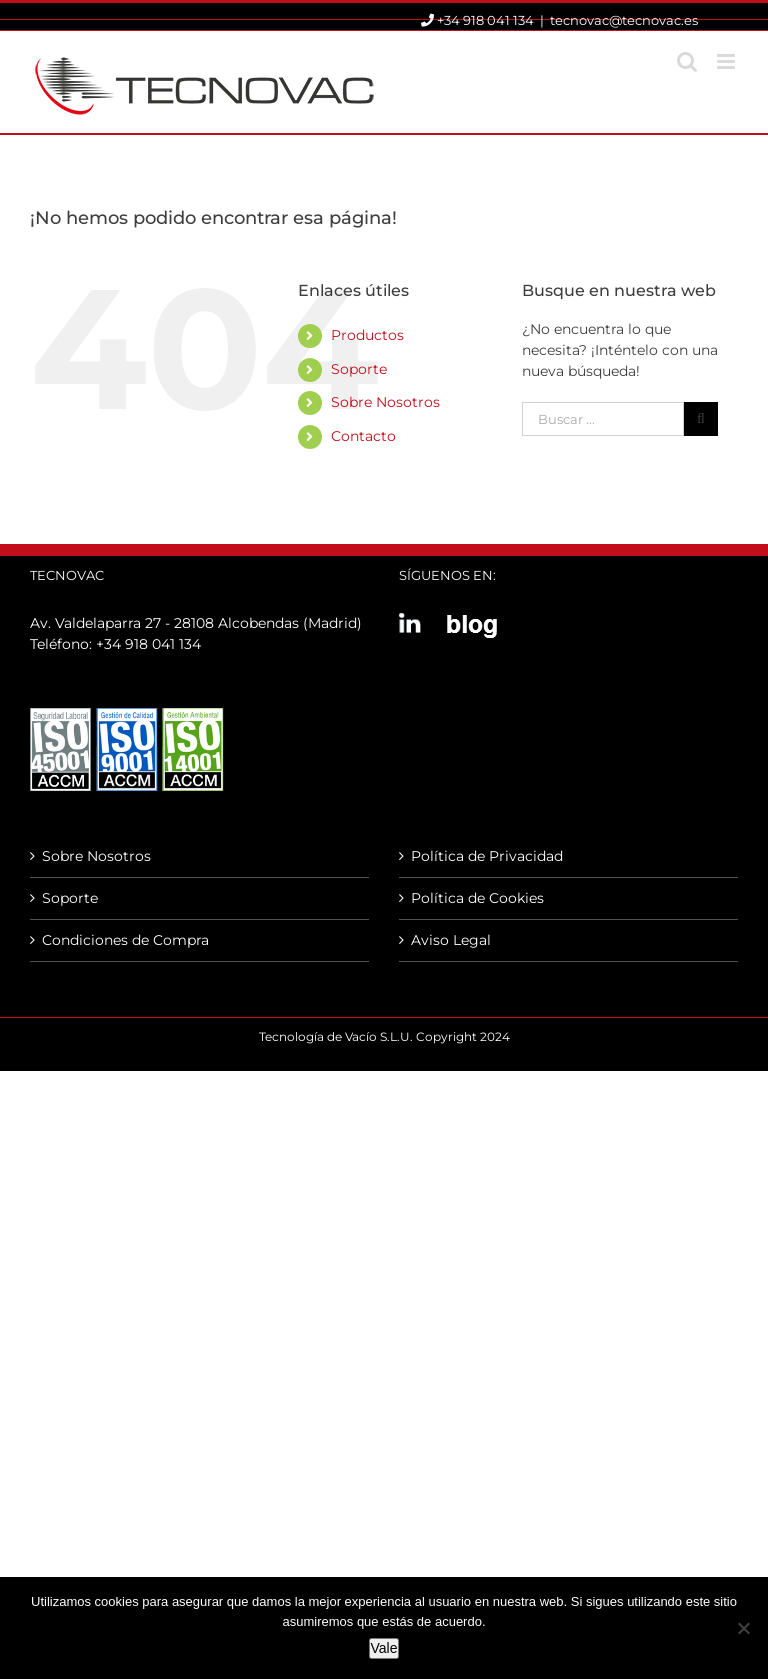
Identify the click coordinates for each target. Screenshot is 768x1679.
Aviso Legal (451, 940)
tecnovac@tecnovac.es (624, 20)
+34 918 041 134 (148, 644)
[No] (743, 1628)
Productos (367, 335)
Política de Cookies (477, 898)
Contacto (363, 436)
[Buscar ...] (603, 419)
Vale (384, 1648)
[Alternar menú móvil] (727, 61)
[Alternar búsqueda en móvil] (687, 61)
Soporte (359, 369)
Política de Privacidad (487, 856)
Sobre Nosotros (385, 402)
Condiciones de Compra (125, 940)
